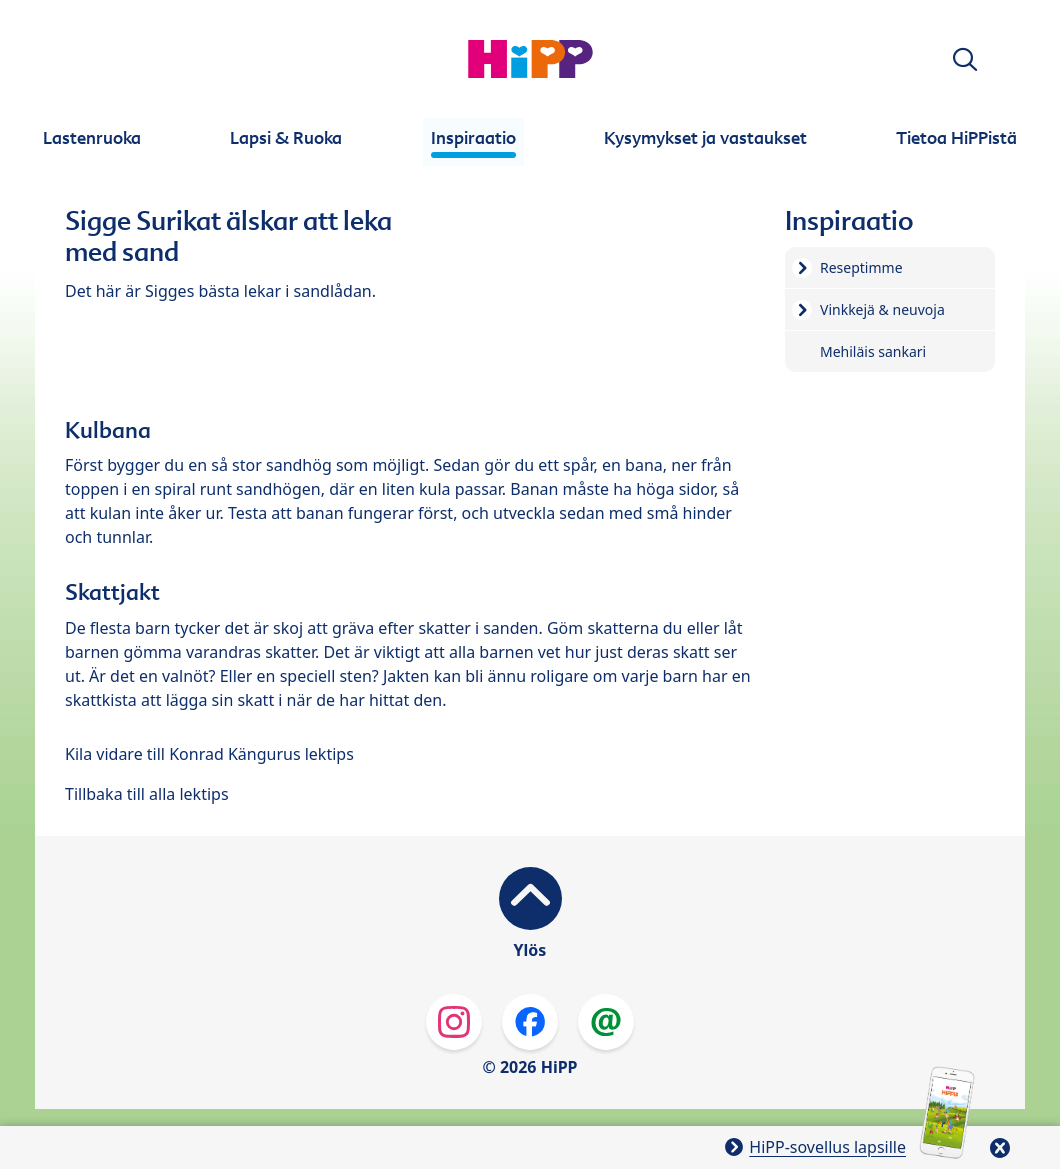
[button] (965, 59)
